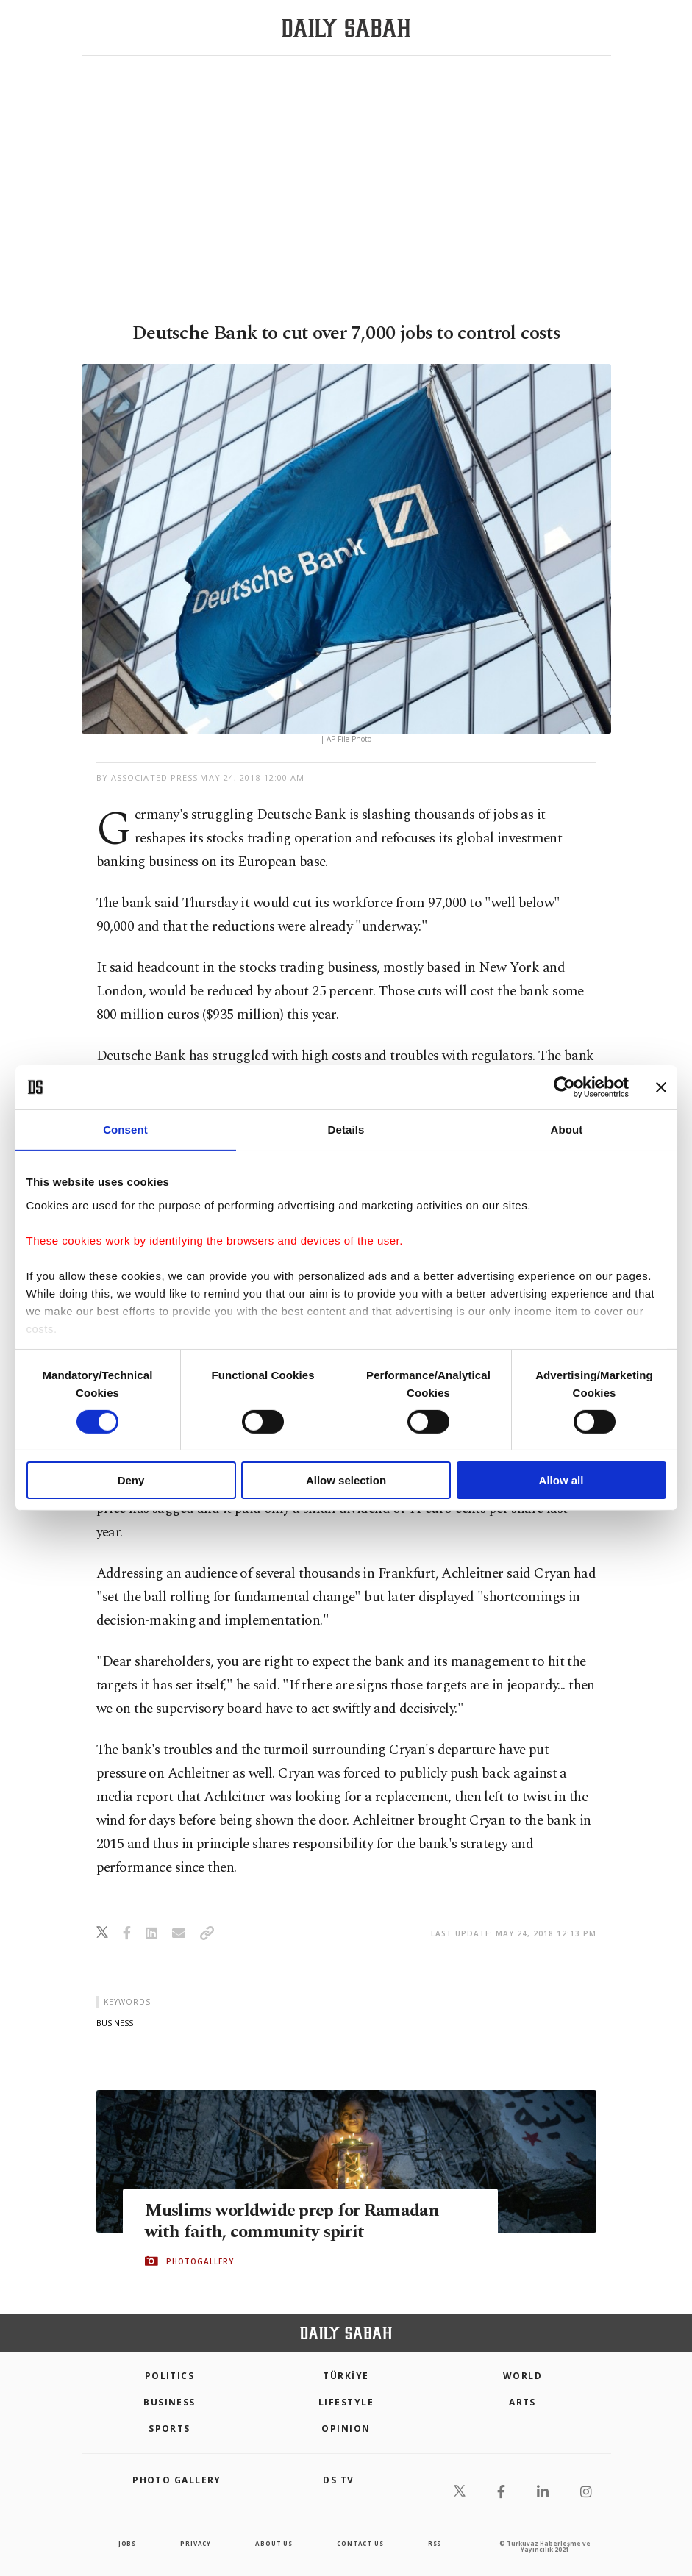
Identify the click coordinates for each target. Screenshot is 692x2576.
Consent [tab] (125, 1129)
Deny (131, 1480)
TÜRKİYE (345, 2375)
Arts (522, 2402)
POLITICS (170, 2375)
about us (273, 2543)
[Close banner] (661, 1087)
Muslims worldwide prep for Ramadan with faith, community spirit (296, 2221)
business (114, 2022)
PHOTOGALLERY (200, 2261)
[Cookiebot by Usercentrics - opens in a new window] (564, 1087)
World (522, 2375)
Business (169, 2402)
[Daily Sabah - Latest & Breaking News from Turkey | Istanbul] (346, 28)
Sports (169, 2428)
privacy (195, 2543)
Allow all (561, 1480)
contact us (360, 2543)
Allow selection (346, 1480)
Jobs (127, 2543)
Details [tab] (346, 1129)
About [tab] (567, 1129)
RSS (434, 2543)
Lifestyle (346, 2402)
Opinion (345, 2428)
